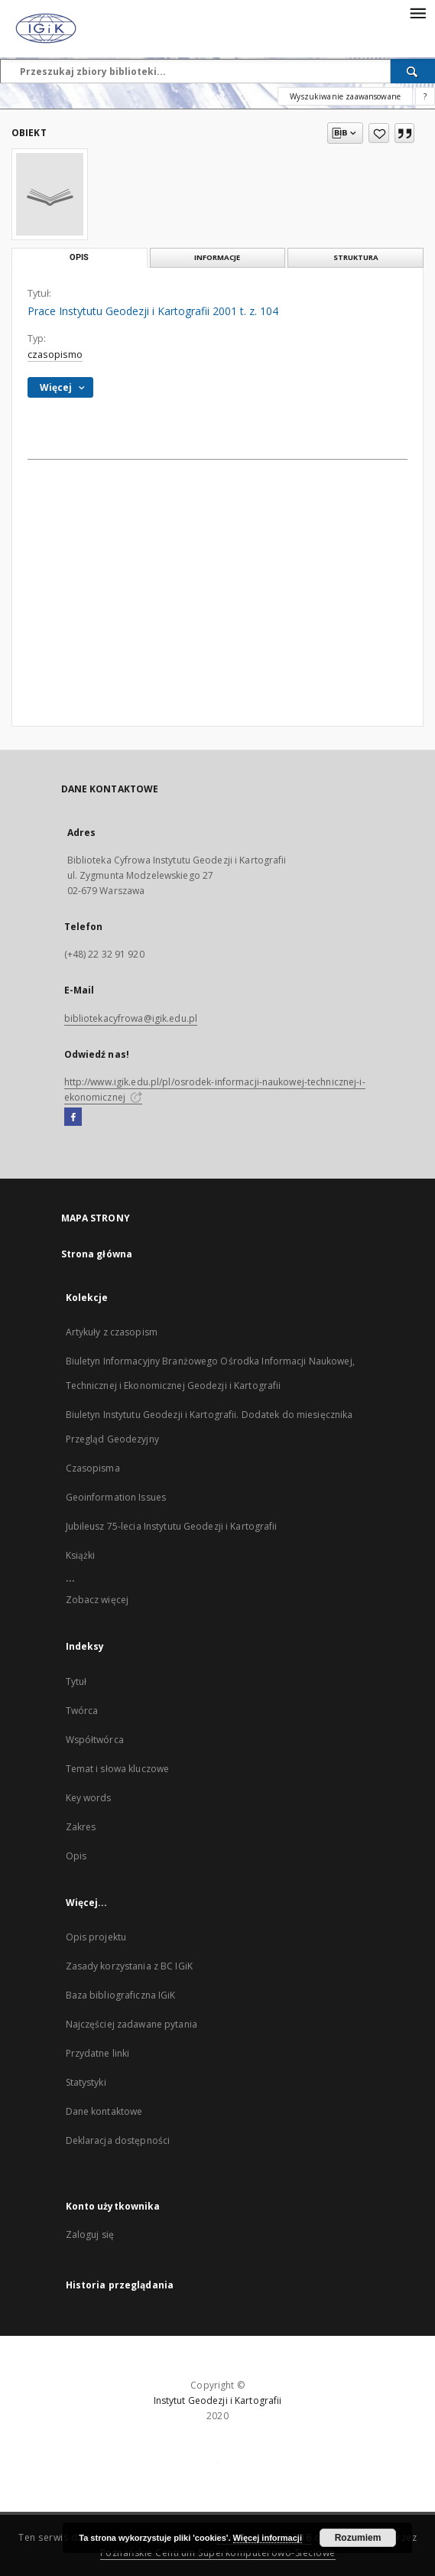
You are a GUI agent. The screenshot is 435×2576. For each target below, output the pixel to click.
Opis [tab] (79, 257)
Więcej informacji (267, 2537)
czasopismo (55, 354)
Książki (81, 1555)
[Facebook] (73, 1117)
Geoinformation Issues (116, 1497)
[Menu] (417, 12)
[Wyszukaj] (413, 71)
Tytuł (76, 1681)
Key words (89, 1797)
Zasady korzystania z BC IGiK (129, 1966)
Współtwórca (95, 1739)
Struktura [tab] (355, 257)
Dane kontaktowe (104, 2111)
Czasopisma (93, 1468)
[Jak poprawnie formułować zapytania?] (425, 96)
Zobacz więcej (97, 1599)
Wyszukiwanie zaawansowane (345, 96)
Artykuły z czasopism (111, 1331)
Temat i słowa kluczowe (118, 1768)
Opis (76, 1855)
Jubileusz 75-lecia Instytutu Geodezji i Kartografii (172, 1526)
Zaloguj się (90, 2234)
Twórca (82, 1710)
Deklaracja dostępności (118, 2140)
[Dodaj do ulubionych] (378, 133)
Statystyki (86, 2082)
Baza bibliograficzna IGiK (121, 1995)
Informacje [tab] (217, 257)
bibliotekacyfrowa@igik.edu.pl (130, 1018)
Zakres (81, 1826)
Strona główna (97, 1253)
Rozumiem (358, 2537)
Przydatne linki (98, 2053)
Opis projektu (96, 1936)
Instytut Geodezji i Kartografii (218, 2400)
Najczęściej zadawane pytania (131, 2024)
